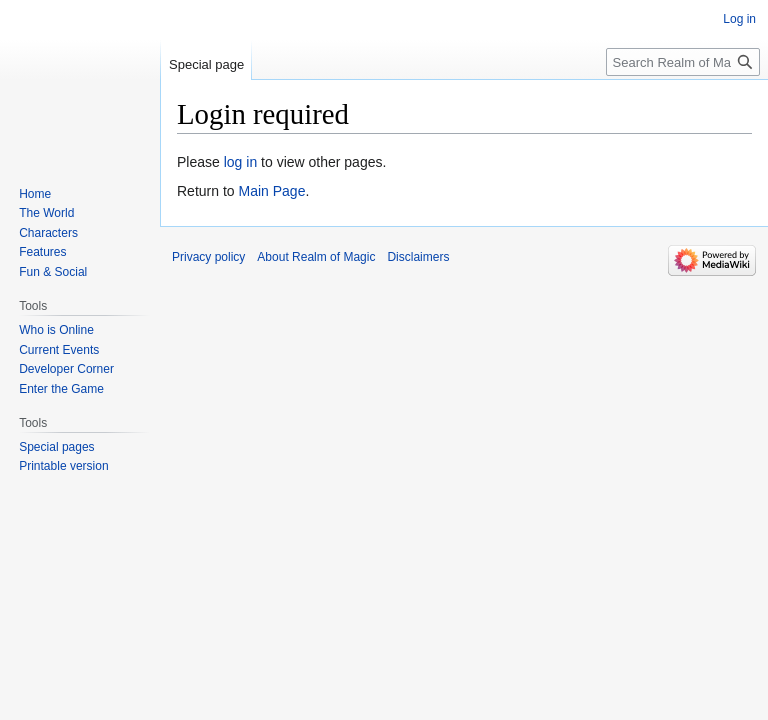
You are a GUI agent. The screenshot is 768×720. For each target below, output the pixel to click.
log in (240, 162)
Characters (48, 233)
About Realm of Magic (316, 257)
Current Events (59, 350)
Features (42, 252)
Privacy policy (208, 257)
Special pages (56, 447)
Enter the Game (61, 389)
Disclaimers (418, 257)
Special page (206, 64)
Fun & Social (53, 272)
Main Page (271, 191)
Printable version (63, 466)
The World (46, 213)
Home (35, 194)
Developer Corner (66, 369)
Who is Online (56, 330)
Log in (739, 19)
